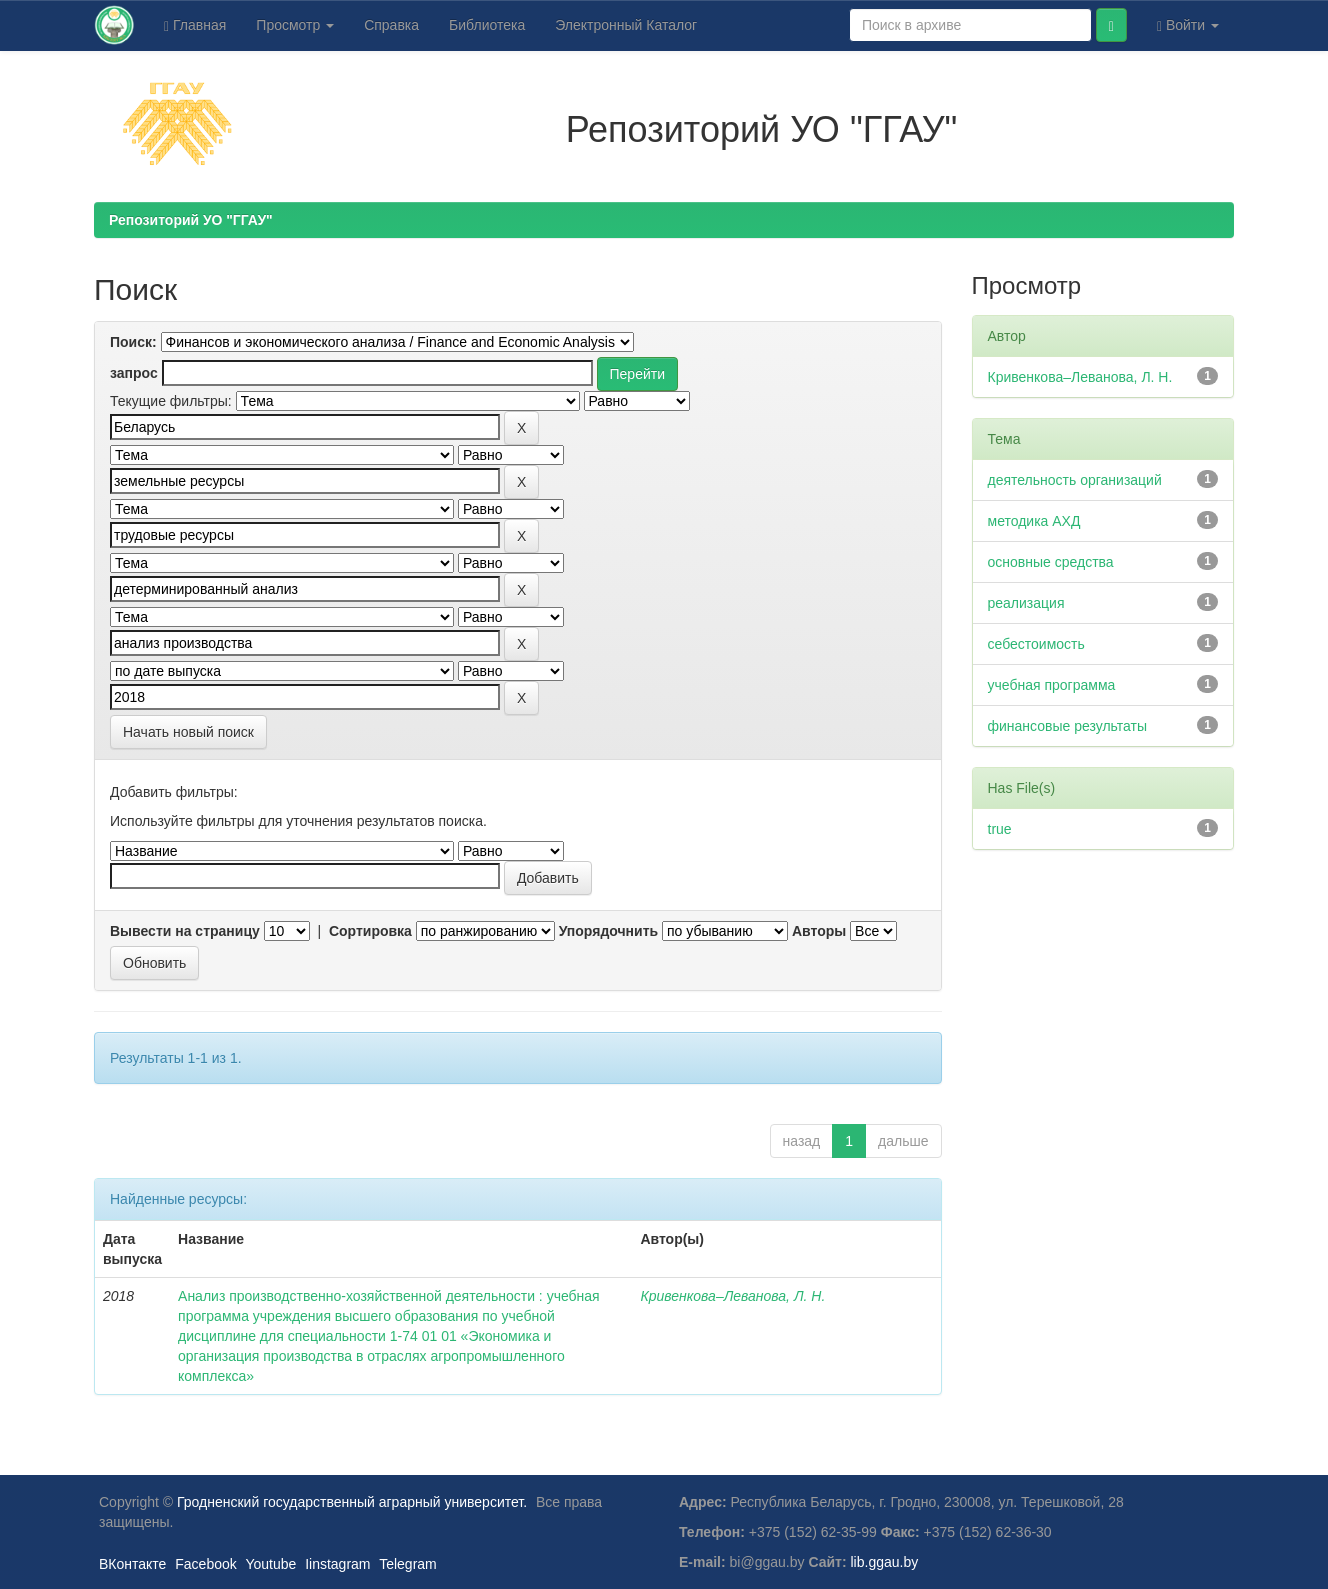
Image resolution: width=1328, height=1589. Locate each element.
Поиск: (133, 342)
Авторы (819, 931)
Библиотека (487, 25)
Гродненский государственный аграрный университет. (352, 1502)
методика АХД (1034, 521)
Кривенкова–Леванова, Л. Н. (732, 1296)
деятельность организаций (1075, 480)
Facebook (205, 1564)
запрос (134, 373)
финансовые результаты (1068, 726)
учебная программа (1052, 685)
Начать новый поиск (188, 732)
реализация (1026, 603)
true (1000, 829)
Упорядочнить (608, 931)
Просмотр (295, 25)
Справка (391, 25)
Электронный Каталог (626, 25)
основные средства (1051, 562)
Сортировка (370, 931)
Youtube (270, 1564)
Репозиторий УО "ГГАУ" (191, 220)
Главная (195, 25)
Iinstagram (337, 1564)
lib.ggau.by (885, 1562)
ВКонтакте (132, 1564)
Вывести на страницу (185, 931)
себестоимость (1036, 644)
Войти (1188, 25)
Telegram (408, 1564)
